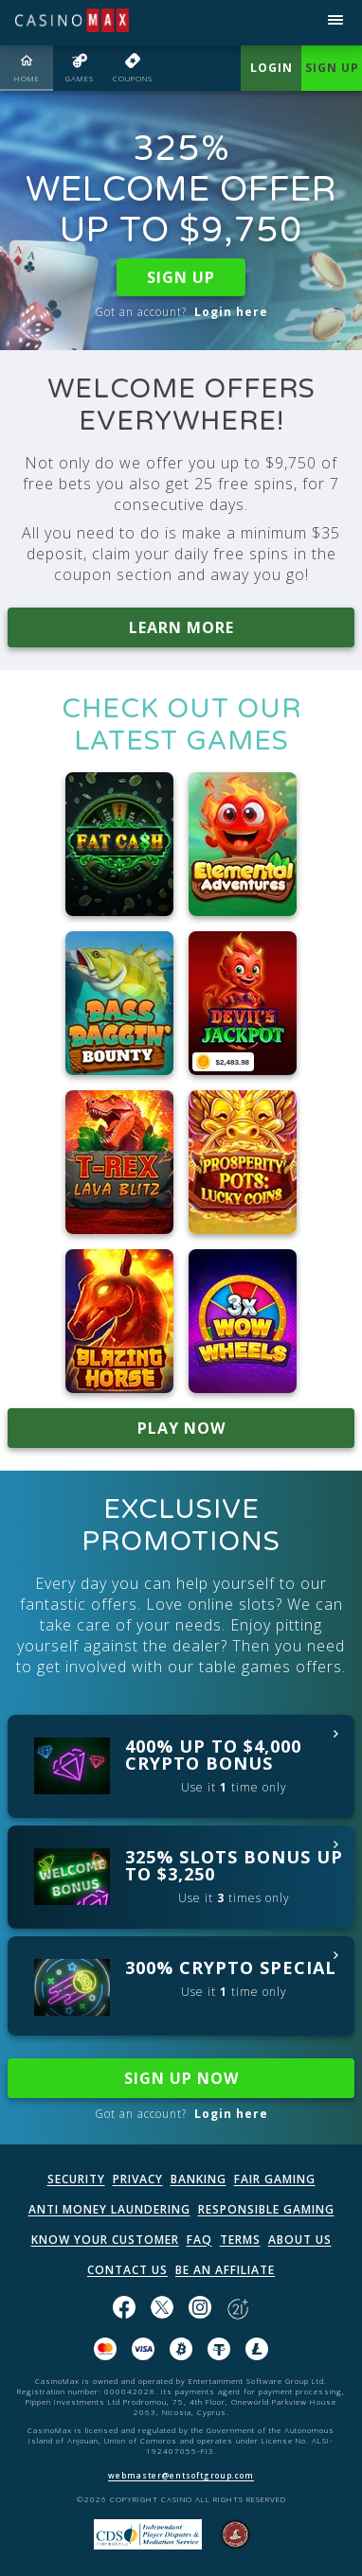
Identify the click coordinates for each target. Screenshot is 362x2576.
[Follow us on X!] (162, 2309)
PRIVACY (138, 2179)
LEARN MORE (181, 627)
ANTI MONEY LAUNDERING (109, 2209)
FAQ (199, 2240)
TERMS (240, 2240)
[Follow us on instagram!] (200, 2309)
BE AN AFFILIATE (225, 2270)
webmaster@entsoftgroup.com (181, 2475)
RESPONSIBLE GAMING (266, 2209)
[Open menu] (335, 22)
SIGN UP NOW (181, 2078)
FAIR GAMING (275, 2179)
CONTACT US (127, 2270)
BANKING (198, 2179)
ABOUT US (300, 2240)
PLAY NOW (181, 1428)
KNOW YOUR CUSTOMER (105, 2240)
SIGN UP (181, 277)
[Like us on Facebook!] (124, 2309)
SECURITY (76, 2179)
